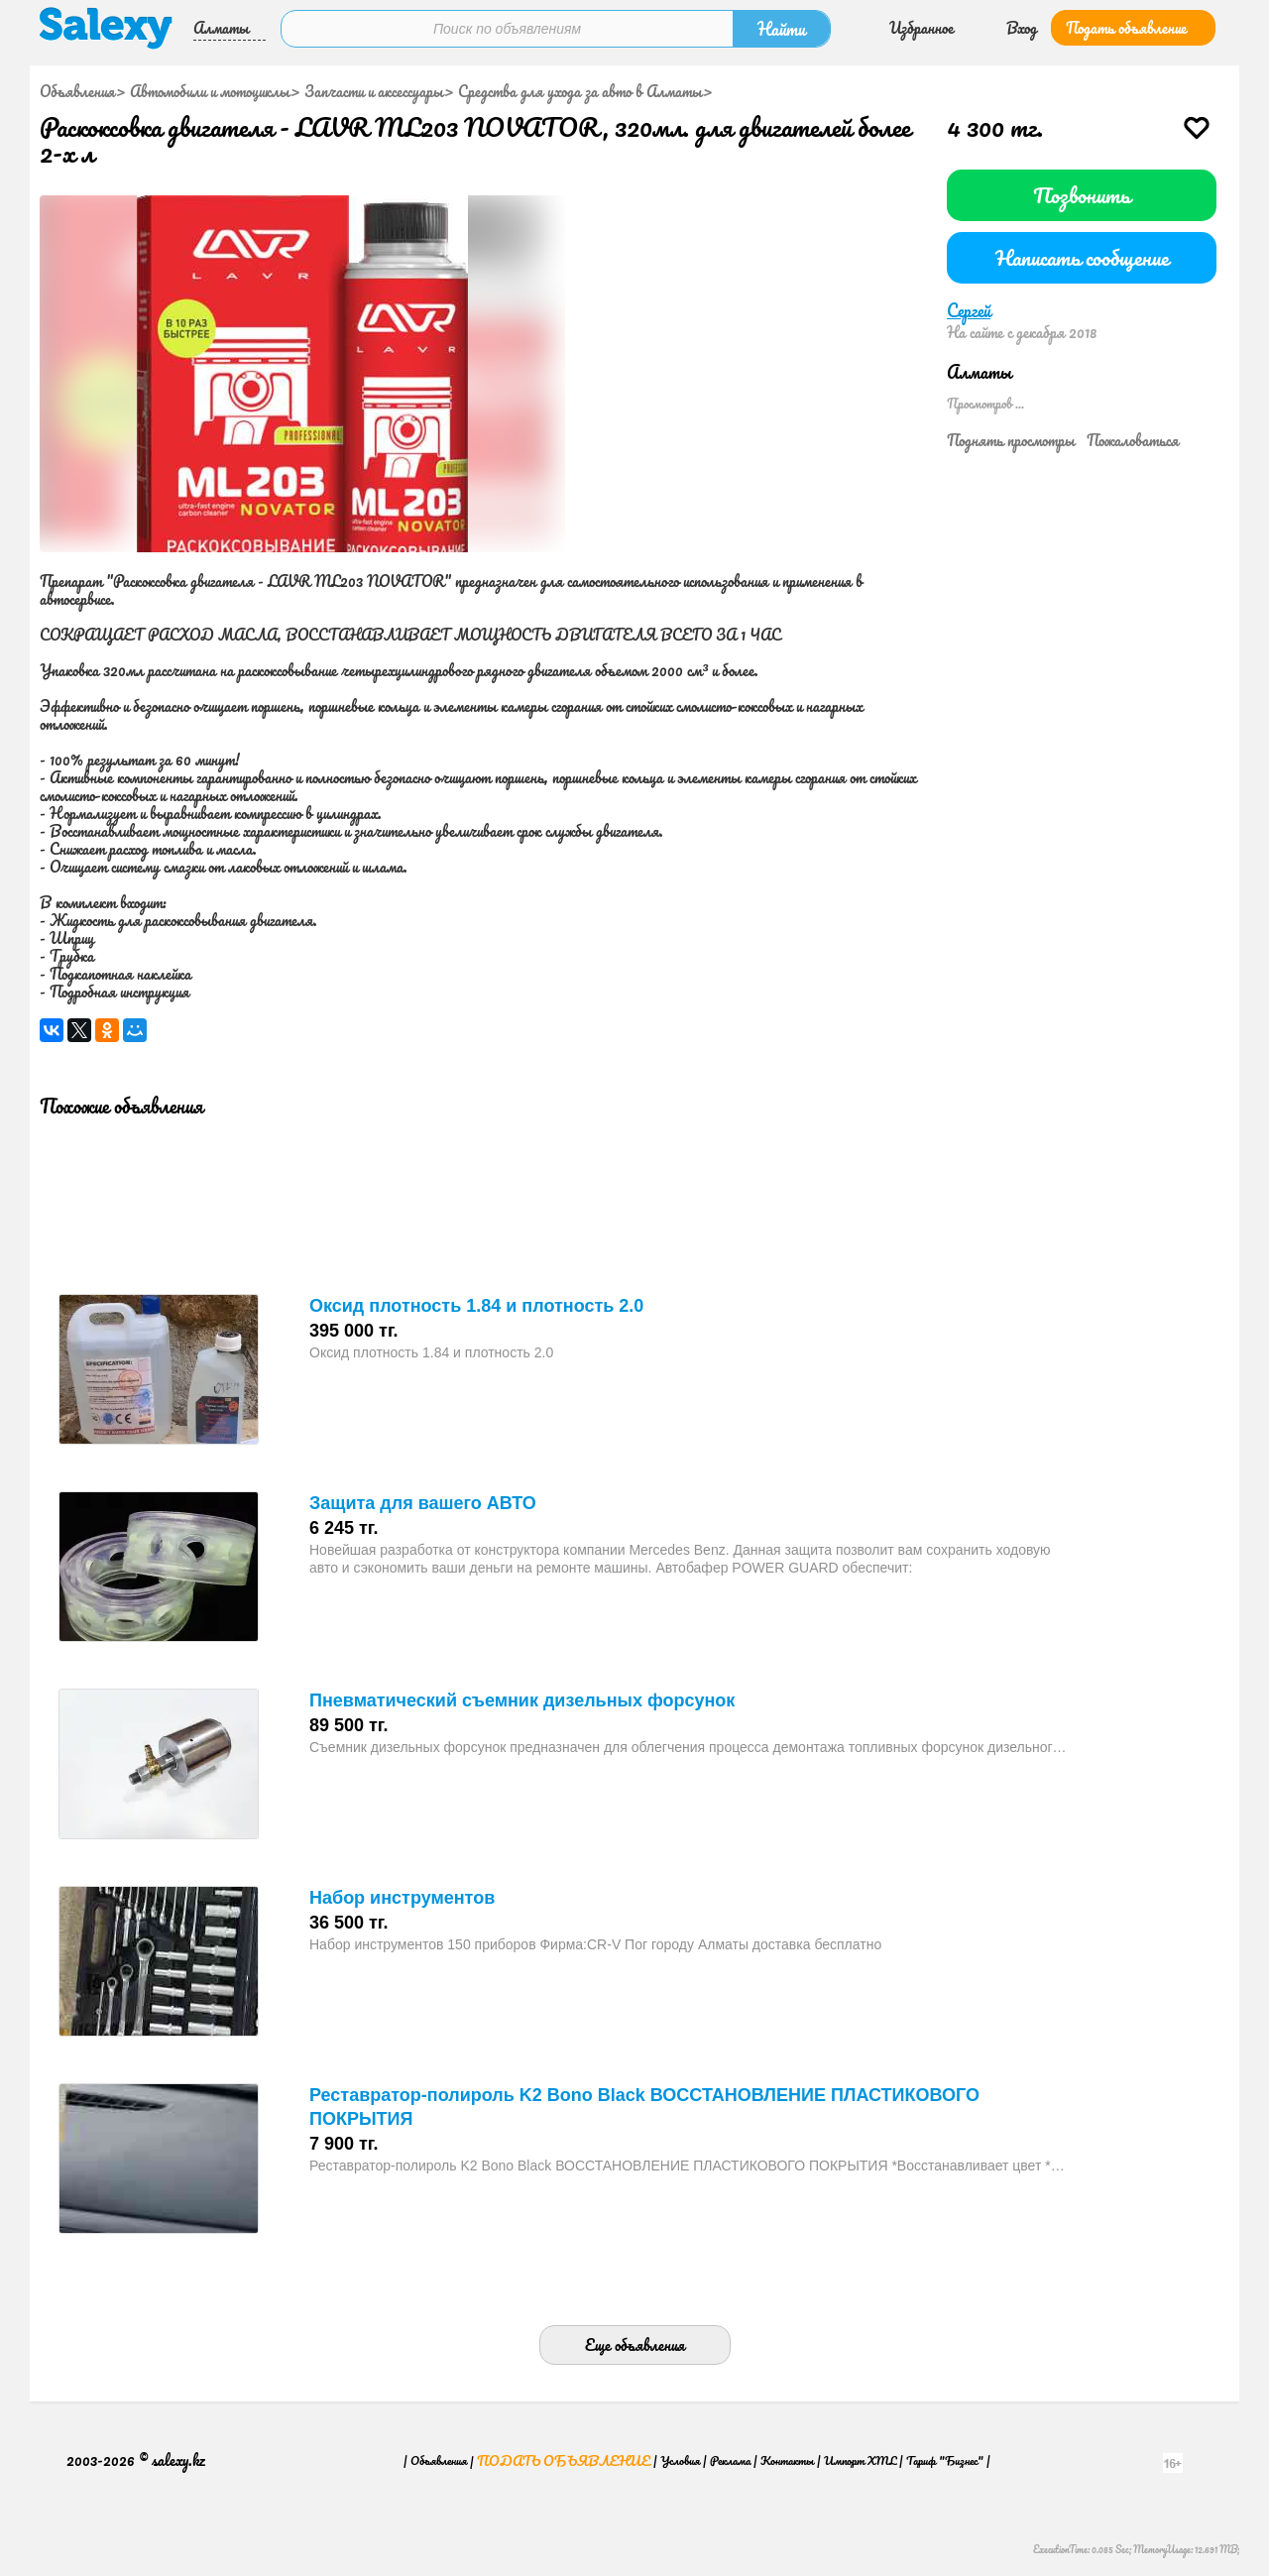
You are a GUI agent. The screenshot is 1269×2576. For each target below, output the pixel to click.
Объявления (77, 91)
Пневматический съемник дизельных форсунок (522, 1700)
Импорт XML (860, 2460)
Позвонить (1081, 194)
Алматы (221, 28)
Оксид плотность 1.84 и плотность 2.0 (476, 1306)
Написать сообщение (1082, 257)
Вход (1021, 28)
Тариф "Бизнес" (944, 2460)
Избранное (921, 28)
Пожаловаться (1133, 440)
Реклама (730, 2460)
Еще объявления (635, 2345)
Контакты (787, 2460)
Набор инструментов (402, 1898)
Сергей (968, 310)
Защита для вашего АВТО (422, 1503)
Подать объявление (1126, 28)
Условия (680, 2460)
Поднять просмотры (1011, 440)
